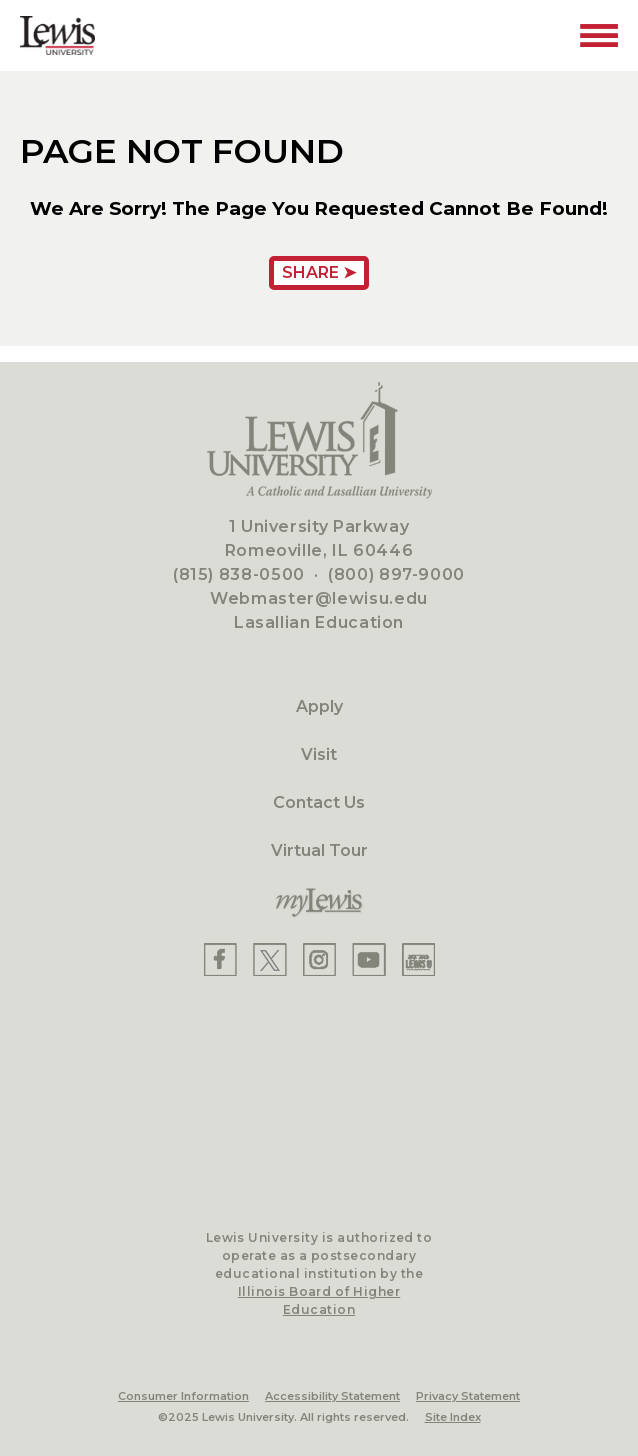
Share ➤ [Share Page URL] (319, 272)
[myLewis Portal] (319, 903)
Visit (319, 754)
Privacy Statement (468, 1396)
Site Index (453, 1417)
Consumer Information (183, 1396)
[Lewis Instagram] (319, 959)
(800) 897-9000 (396, 574)
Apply (319, 706)
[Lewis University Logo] (57, 35)
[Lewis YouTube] (369, 959)
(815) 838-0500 (239, 574)
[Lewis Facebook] (220, 959)
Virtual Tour (319, 850)
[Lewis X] (270, 959)
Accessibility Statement (332, 1396)
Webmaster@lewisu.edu (319, 598)
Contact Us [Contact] (319, 802)
